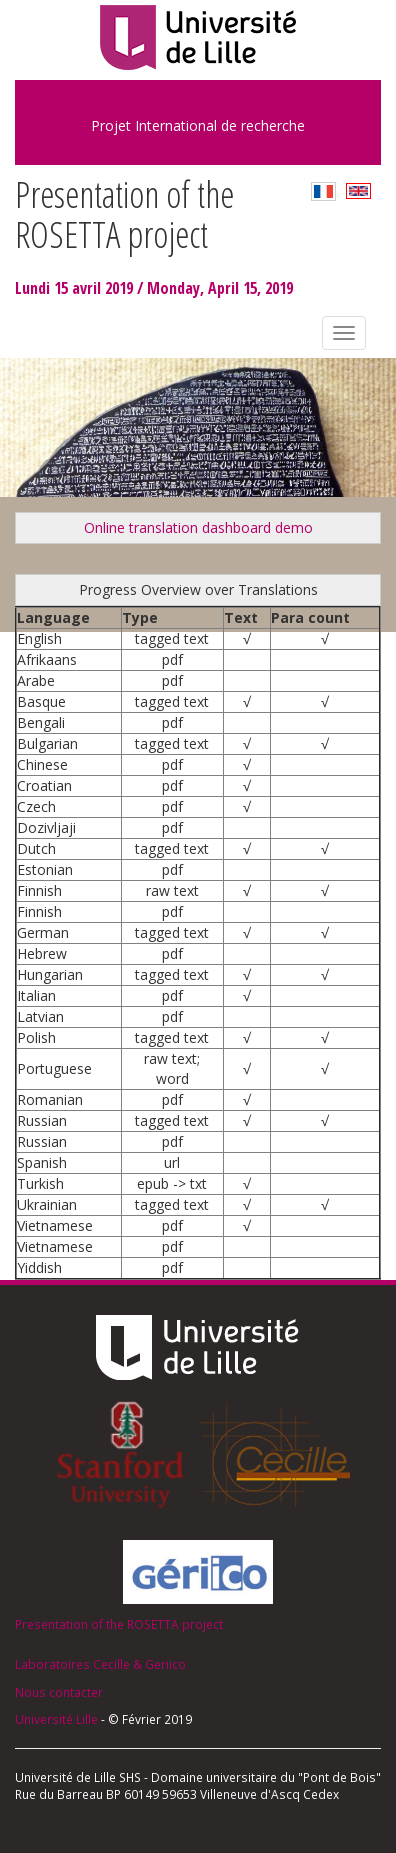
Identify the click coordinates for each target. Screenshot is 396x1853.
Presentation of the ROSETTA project (119, 1624)
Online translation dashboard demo (198, 527)
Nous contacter (59, 1692)
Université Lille (56, 1719)
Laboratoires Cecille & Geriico (100, 1664)
